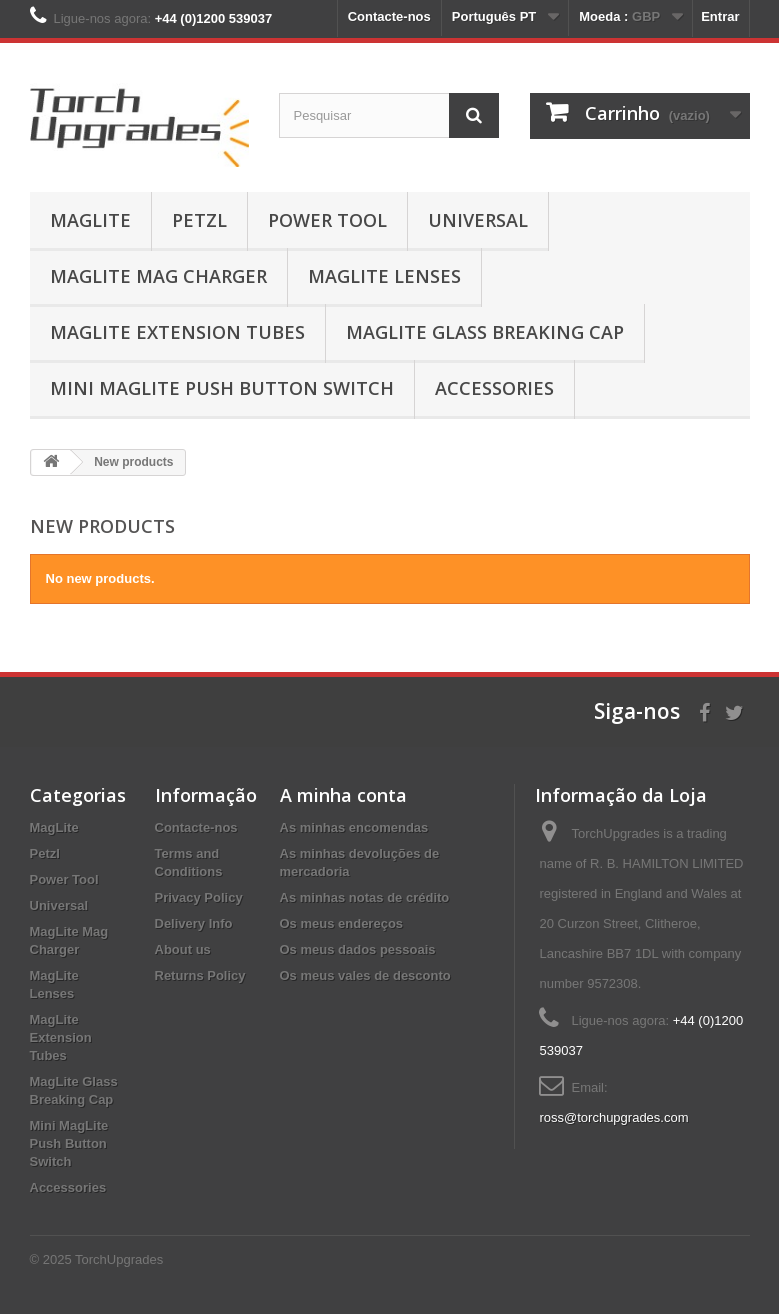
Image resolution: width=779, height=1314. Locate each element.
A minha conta (343, 795)
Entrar (720, 16)
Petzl (199, 220)
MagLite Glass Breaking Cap (485, 332)
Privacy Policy (199, 897)
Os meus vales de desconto (365, 975)
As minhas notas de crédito (365, 897)
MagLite (90, 220)
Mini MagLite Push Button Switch (222, 388)
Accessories (494, 388)
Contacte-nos (389, 16)
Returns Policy (200, 975)
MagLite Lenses (384, 276)
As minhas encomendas (354, 827)
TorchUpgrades (119, 1259)
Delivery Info (194, 923)
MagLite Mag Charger (158, 276)
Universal (478, 220)
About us (183, 949)
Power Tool (327, 220)
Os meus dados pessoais (358, 949)
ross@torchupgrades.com (613, 1117)
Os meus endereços (342, 923)
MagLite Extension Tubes (177, 332)
